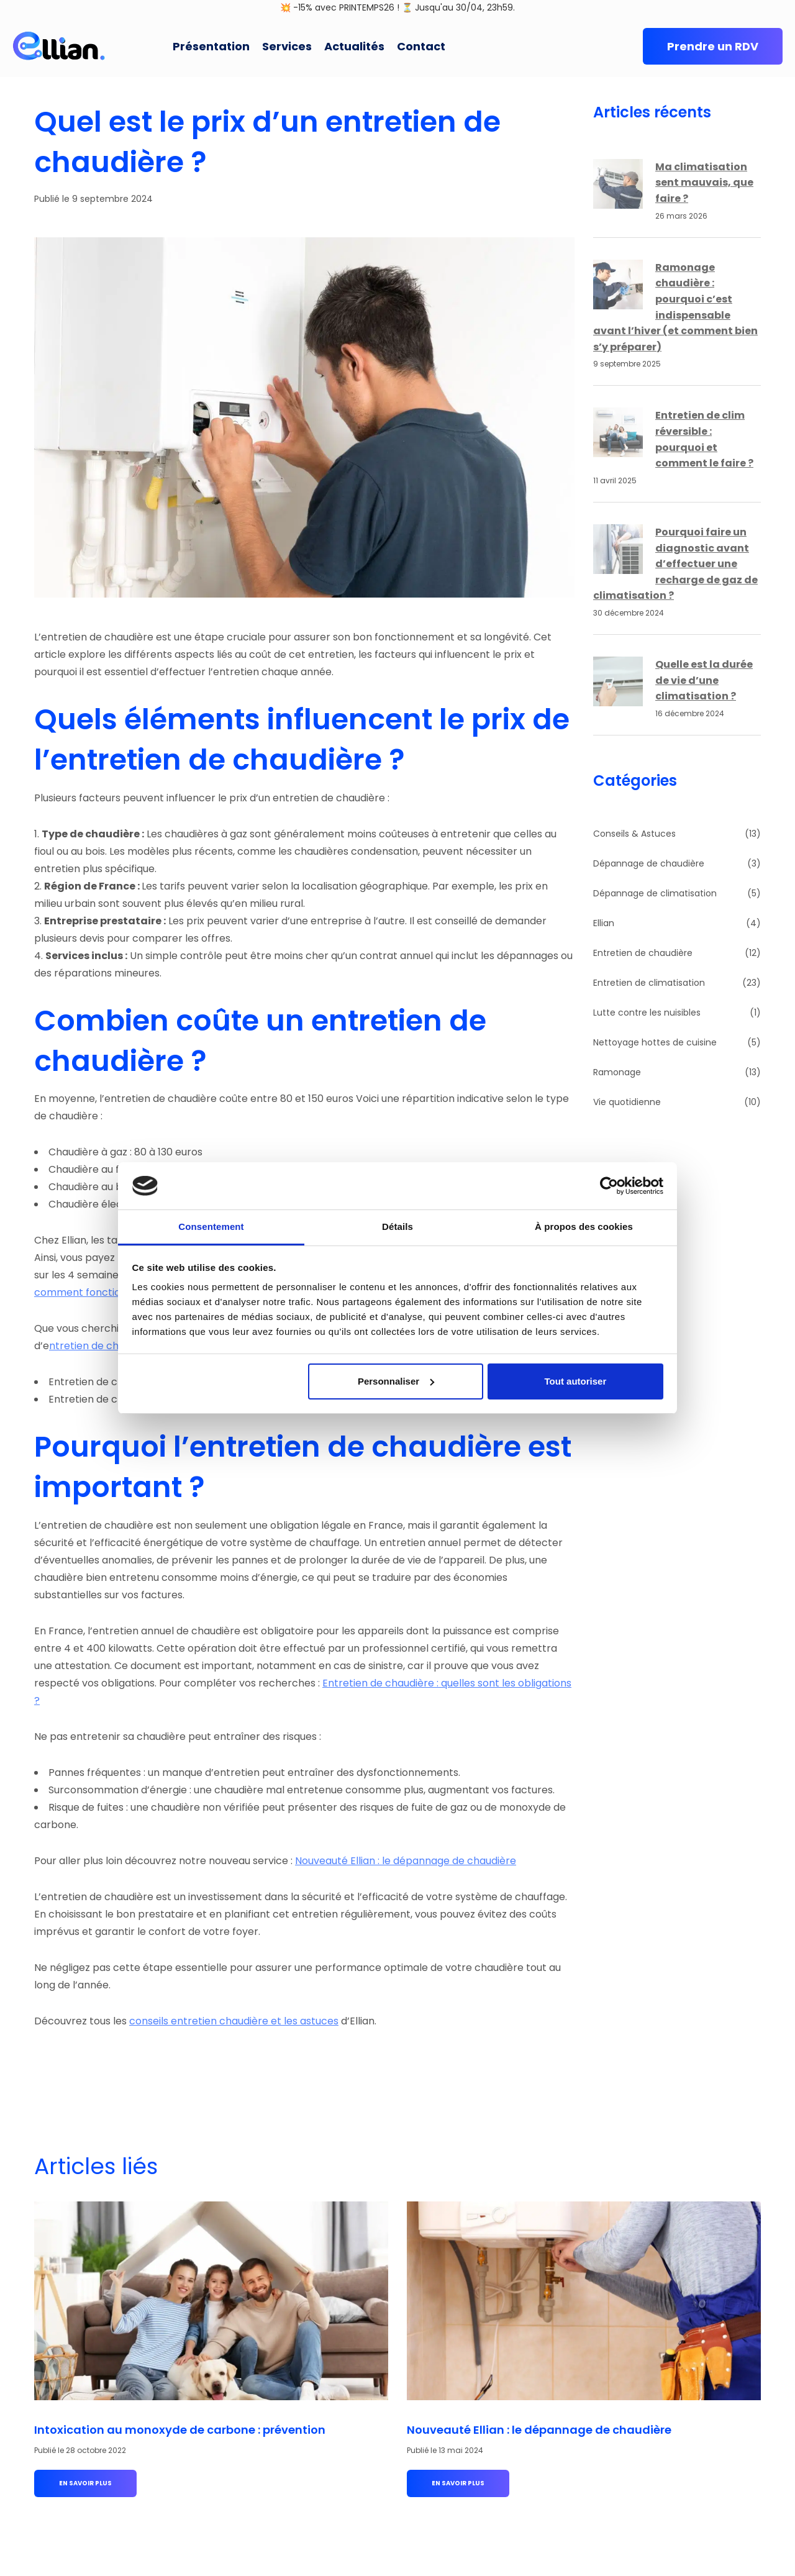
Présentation (211, 46)
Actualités (354, 46)
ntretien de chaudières (104, 1346)
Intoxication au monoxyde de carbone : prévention (179, 2429)
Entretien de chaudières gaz (116, 1399)
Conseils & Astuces (634, 833)
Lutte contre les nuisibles (647, 1012)
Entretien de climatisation (649, 982)
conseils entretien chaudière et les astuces (233, 2021)
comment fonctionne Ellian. (101, 1292)
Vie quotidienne (627, 1102)
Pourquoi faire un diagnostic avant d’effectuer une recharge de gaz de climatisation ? (675, 564)
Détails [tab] (397, 1226)
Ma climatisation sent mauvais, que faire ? (704, 183)
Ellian (603, 923)
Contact (421, 46)
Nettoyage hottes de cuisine (655, 1042)
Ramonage (617, 1072)
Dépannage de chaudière (648, 863)
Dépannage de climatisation (655, 893)
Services (287, 46)
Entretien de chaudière (643, 953)
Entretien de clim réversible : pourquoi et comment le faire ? (704, 439)
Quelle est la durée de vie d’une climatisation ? (704, 680)
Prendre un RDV (712, 46)
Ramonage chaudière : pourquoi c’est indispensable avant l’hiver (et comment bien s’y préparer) (675, 307)
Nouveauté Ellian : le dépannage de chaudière (405, 1861)
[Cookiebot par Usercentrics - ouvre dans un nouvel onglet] (609, 1185)
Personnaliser (396, 1381)
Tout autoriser (576, 1381)
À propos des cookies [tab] (584, 1226)
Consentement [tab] (210, 1226)
